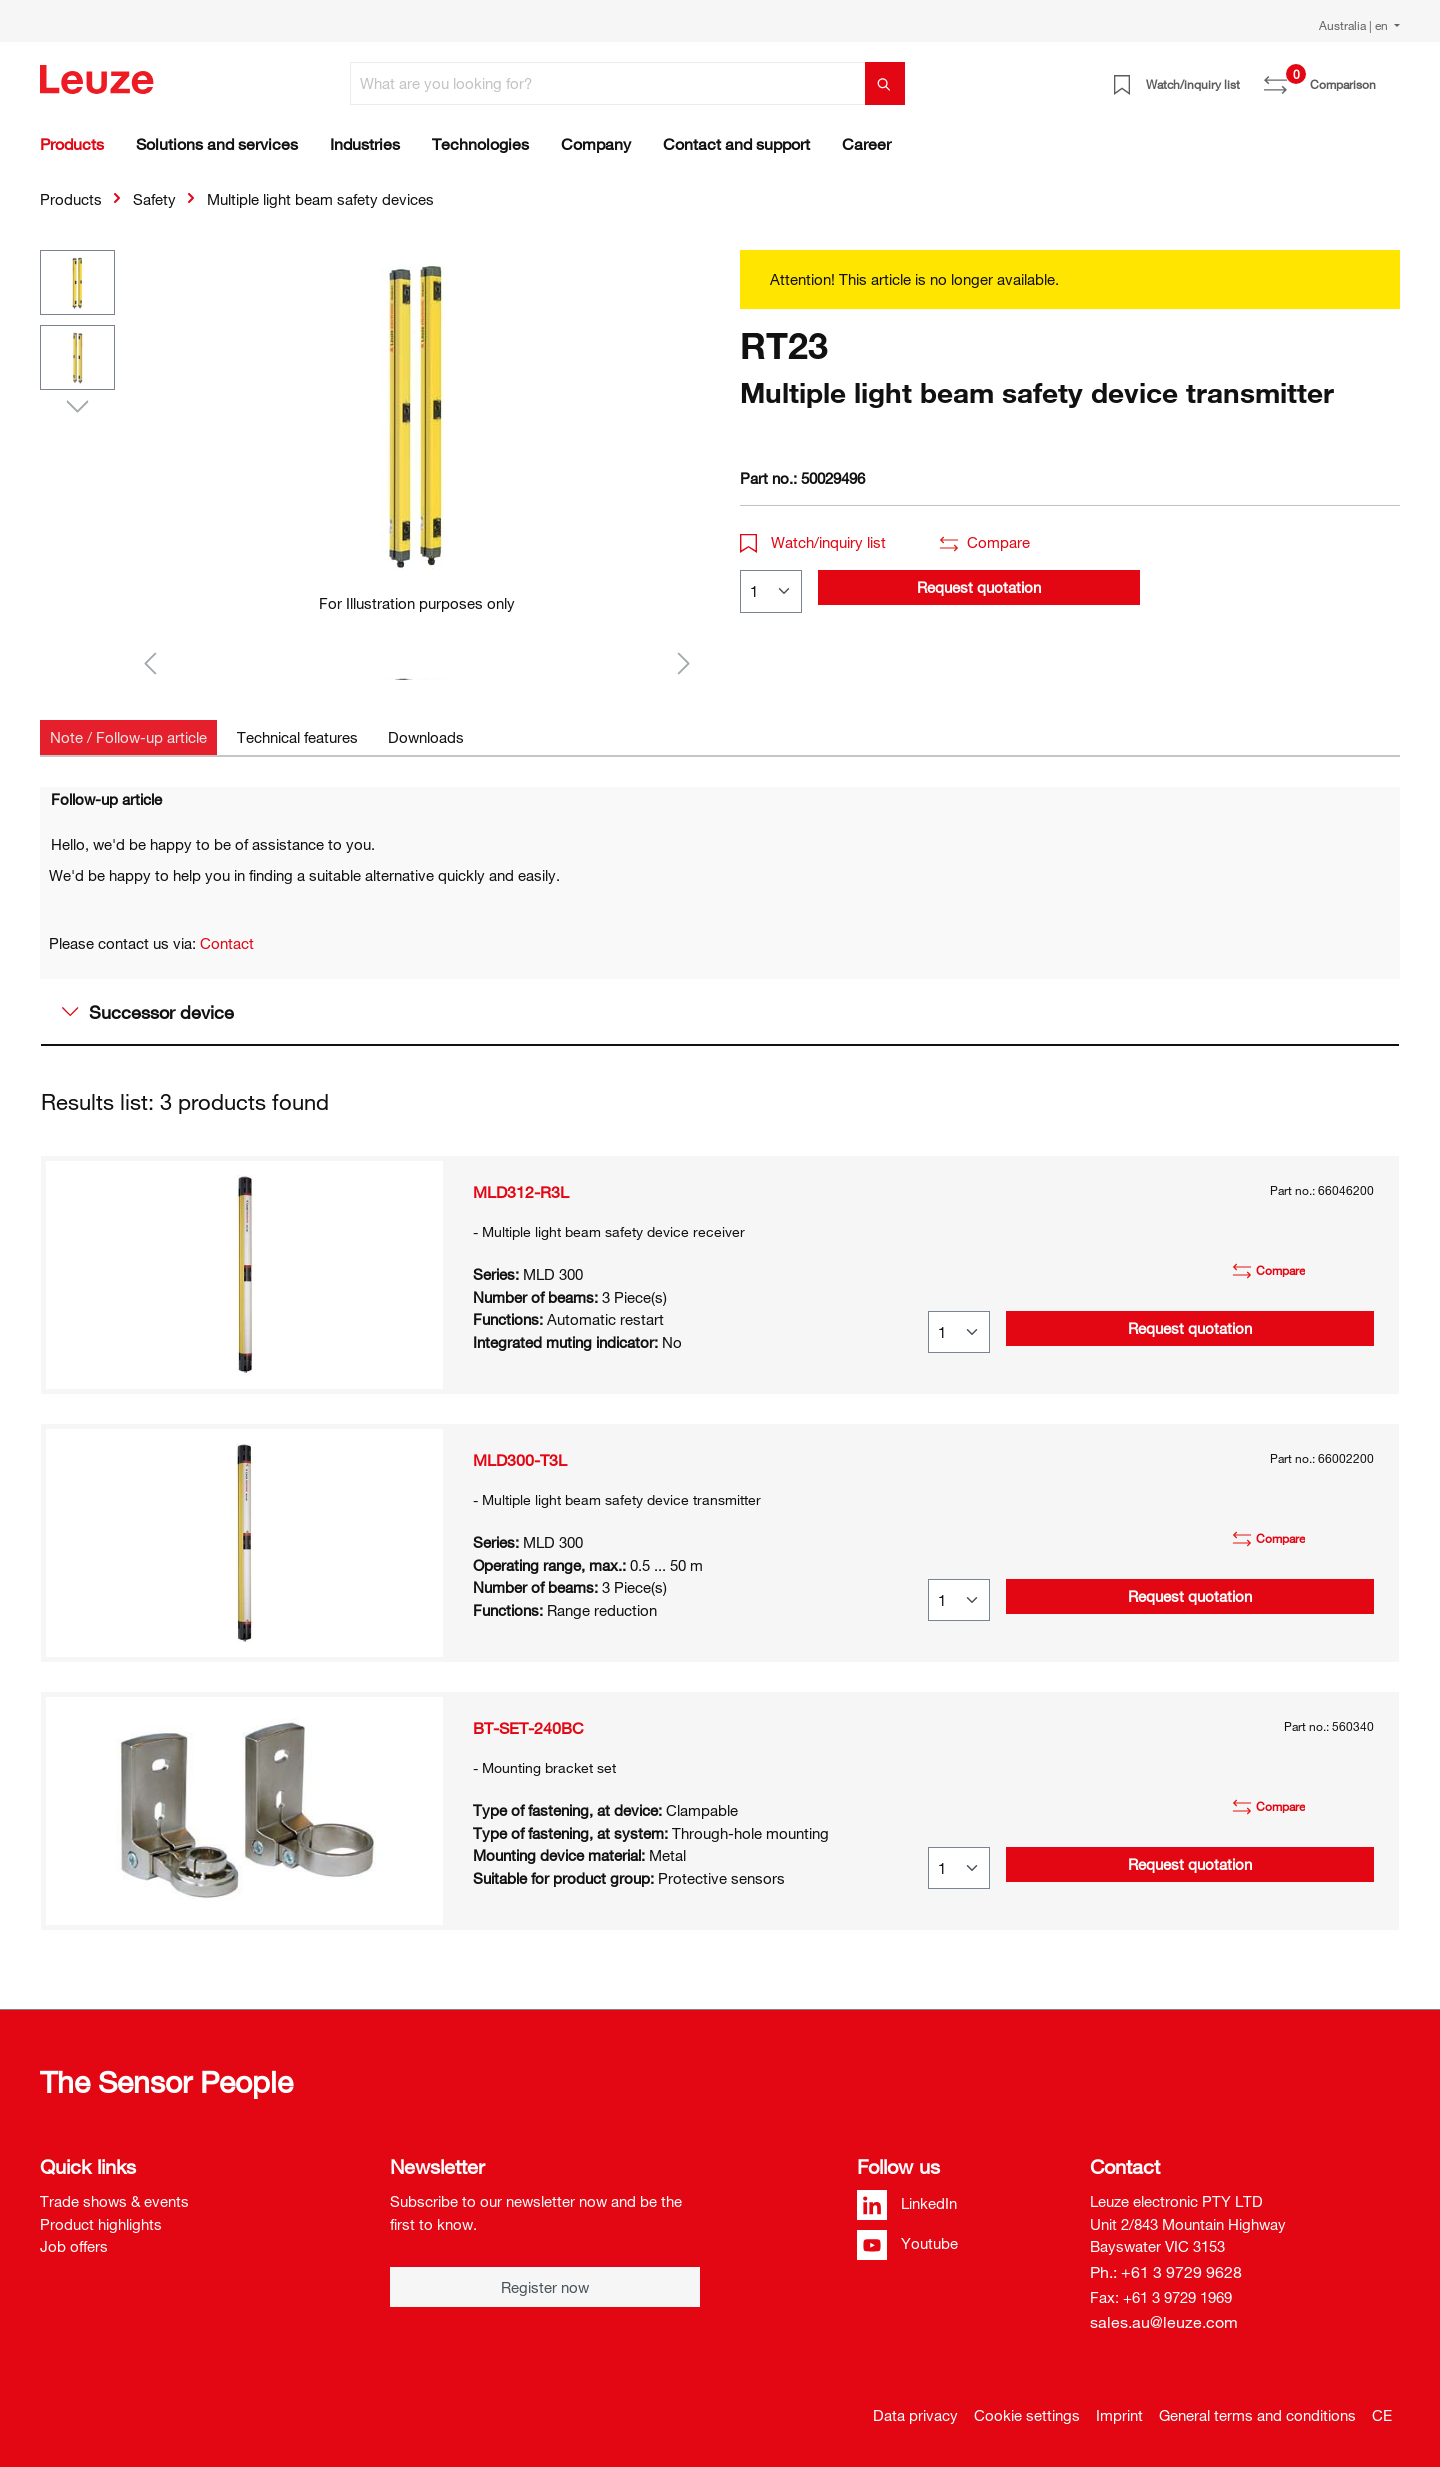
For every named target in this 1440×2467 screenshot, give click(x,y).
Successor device (148, 1012)
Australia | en (1355, 25)
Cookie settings (1027, 2415)
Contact (227, 943)
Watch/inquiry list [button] (813, 542)
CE (1382, 2415)
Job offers (74, 2246)
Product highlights (101, 2224)
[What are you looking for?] (608, 83)
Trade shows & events (114, 2201)
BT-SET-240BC (528, 1728)
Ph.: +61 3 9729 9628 (1166, 2272)
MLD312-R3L (521, 1192)
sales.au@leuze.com (1164, 2322)
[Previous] (150, 662)
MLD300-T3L (520, 1460)
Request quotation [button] (979, 587)
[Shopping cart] (1388, 77)
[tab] (128, 737)
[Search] (885, 83)
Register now (545, 2287)
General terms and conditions (1257, 2415)
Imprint (1119, 2415)
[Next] (684, 662)
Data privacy (915, 2415)
